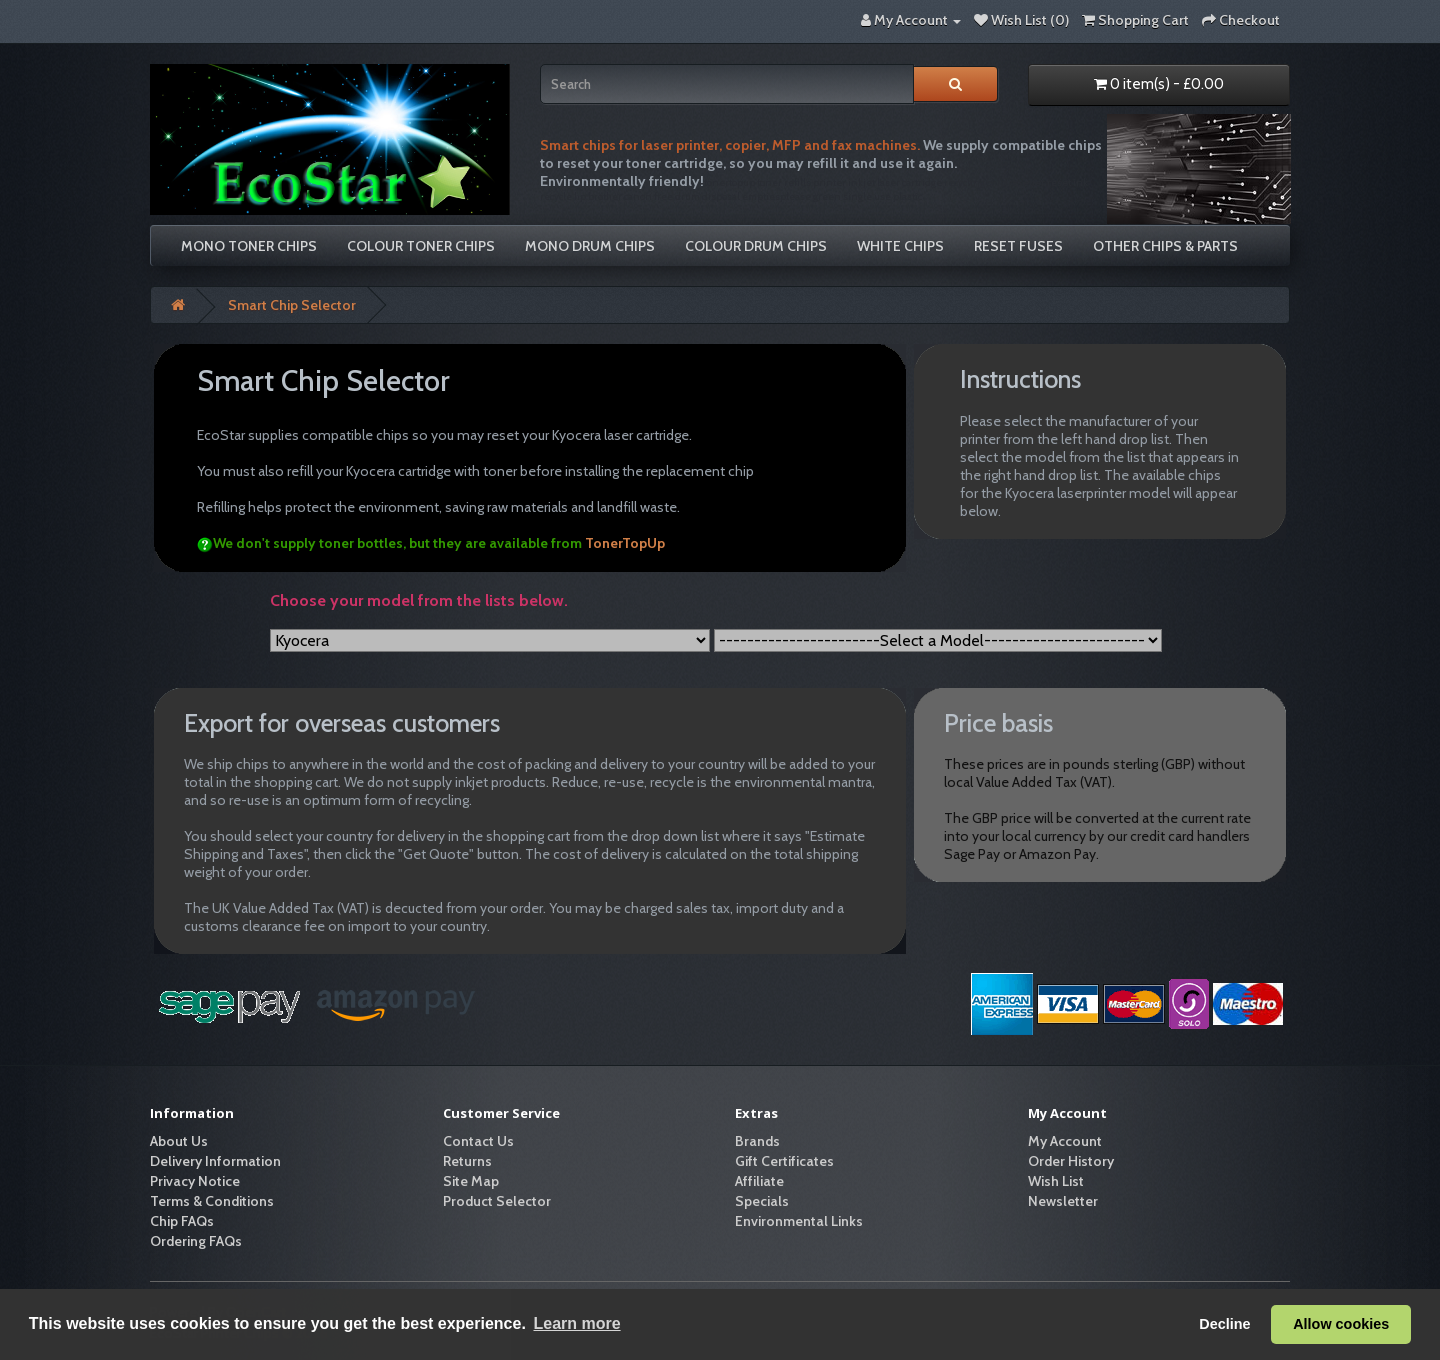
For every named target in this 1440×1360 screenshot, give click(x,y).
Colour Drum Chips (756, 246)
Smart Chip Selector (292, 305)
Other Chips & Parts (1165, 246)
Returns (467, 1161)
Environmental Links (799, 1221)
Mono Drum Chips (590, 246)
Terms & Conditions (212, 1201)
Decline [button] (1224, 1324)
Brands (757, 1141)
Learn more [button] (576, 1323)
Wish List (1056, 1181)
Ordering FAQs (196, 1241)
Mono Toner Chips (249, 246)
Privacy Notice (195, 1181)
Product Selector (497, 1201)
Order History (1071, 1161)
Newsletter (1063, 1201)
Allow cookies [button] (1341, 1324)
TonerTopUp (625, 543)
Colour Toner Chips (421, 246)
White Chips (900, 246)
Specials (762, 1201)
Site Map (471, 1181)
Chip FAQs (182, 1221)
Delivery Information (215, 1161)
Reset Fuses (1018, 246)
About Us (179, 1141)
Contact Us (478, 1141)
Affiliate (759, 1181)
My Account (1065, 1141)
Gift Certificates (784, 1161)
